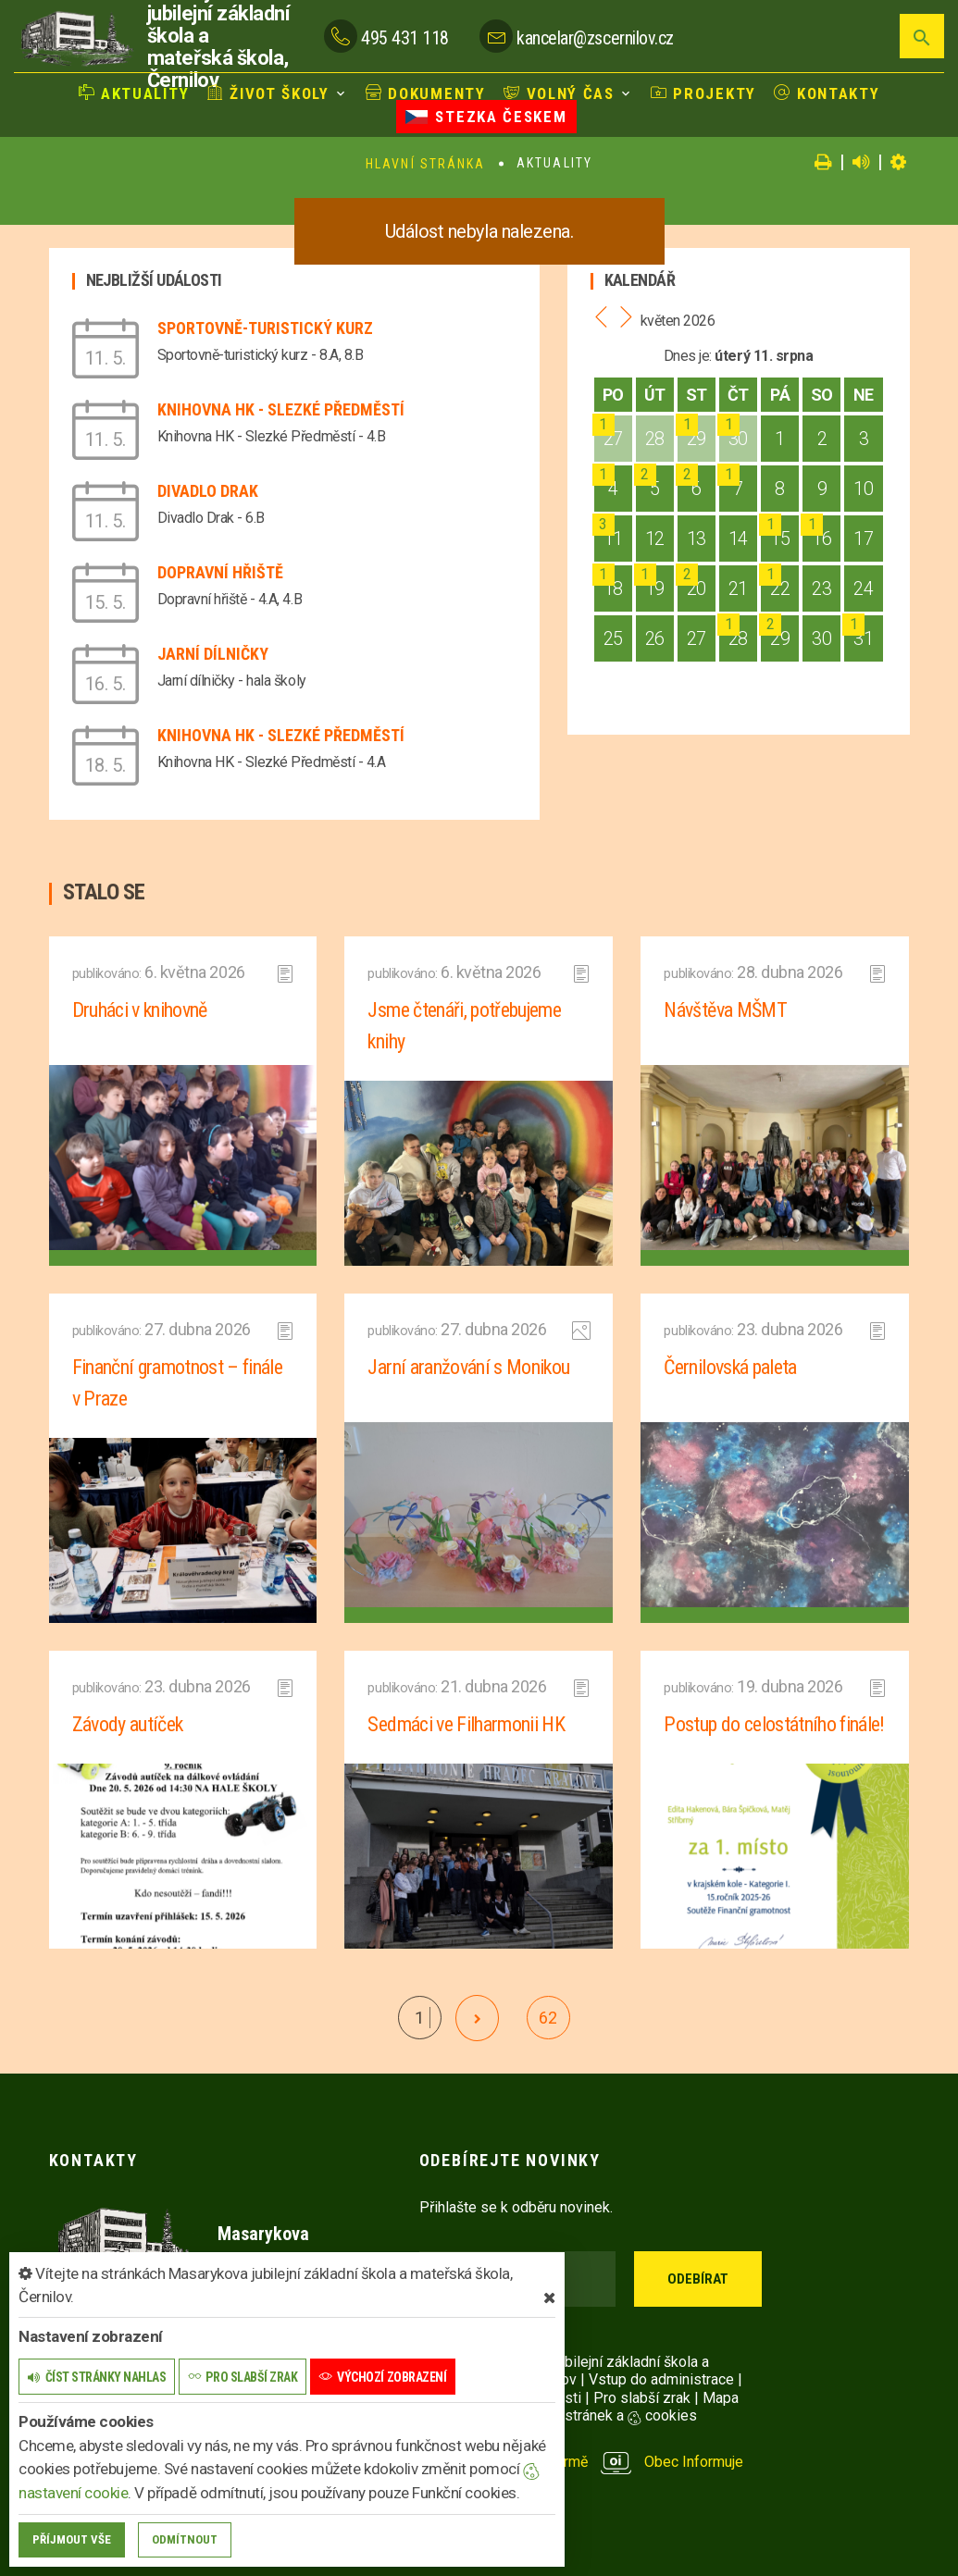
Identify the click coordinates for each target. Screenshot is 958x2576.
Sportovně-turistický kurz (265, 328)
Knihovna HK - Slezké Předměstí (280, 409)
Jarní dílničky (212, 653)
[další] (477, 2018)
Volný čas (559, 93)
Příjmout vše (71, 2539)
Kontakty (826, 93)
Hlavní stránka (425, 163)
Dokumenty (426, 93)
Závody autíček (127, 1724)
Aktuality (134, 93)
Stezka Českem (485, 116)
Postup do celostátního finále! (774, 1724)
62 (547, 2017)
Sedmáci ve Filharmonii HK (466, 1724)
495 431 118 (405, 38)
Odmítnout (185, 2539)
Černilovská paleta (730, 1367)
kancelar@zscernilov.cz (594, 38)
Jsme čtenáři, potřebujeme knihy (464, 1025)
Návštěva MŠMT (725, 1010)
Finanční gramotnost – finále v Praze (177, 1383)
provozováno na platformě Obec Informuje (581, 2462)
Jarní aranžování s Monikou (468, 1367)
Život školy (268, 93)
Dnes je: (688, 356)
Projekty (703, 93)
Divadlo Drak (207, 491)
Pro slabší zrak (642, 2398)
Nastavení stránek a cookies (588, 2415)
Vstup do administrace (661, 2379)
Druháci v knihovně (139, 1010)
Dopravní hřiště (220, 572)
